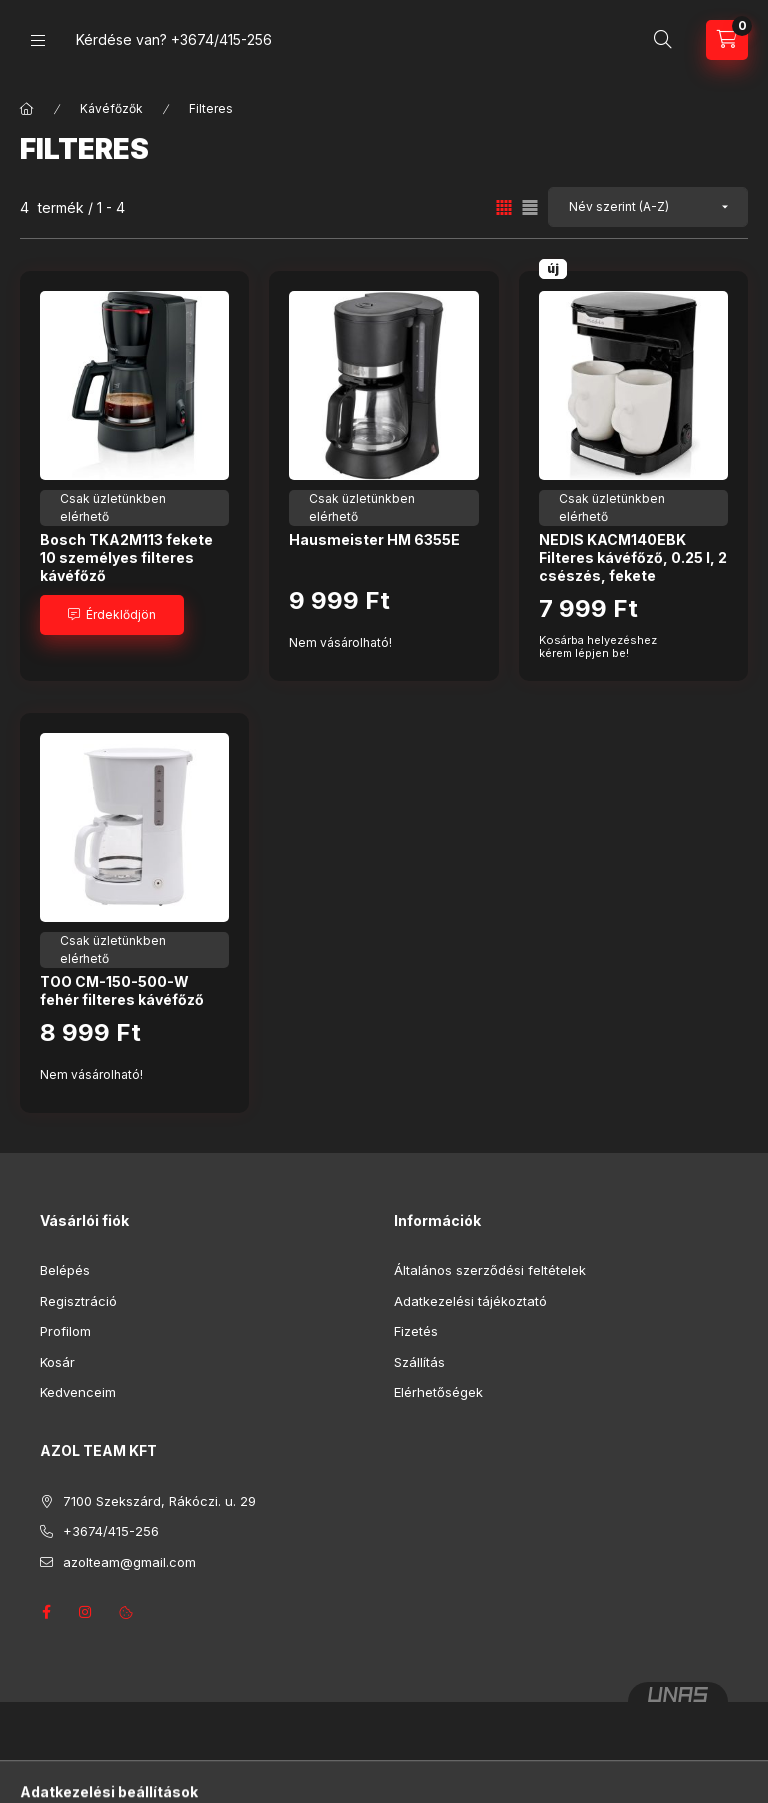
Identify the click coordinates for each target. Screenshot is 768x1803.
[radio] (530, 207)
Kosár (57, 1362)
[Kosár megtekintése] (727, 40)
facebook (46, 1612)
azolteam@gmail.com (129, 1562)
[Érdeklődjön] (112, 615)
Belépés (65, 1270)
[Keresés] (663, 40)
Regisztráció (78, 1301)
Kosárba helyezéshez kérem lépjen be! (598, 647)
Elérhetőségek (438, 1392)
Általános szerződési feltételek (490, 1270)
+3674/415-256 (221, 39)
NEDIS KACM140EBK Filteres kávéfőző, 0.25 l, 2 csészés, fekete (633, 557)
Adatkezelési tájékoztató (470, 1301)
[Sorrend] (648, 207)
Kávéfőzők (111, 108)
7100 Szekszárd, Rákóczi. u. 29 (159, 1501)
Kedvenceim (78, 1392)
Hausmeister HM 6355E (374, 539)
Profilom (65, 1331)
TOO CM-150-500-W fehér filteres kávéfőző (122, 990)
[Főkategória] (27, 109)
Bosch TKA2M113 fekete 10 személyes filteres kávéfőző (126, 557)
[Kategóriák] (38, 40)
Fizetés (416, 1331)
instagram (86, 1612)
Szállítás (419, 1362)
